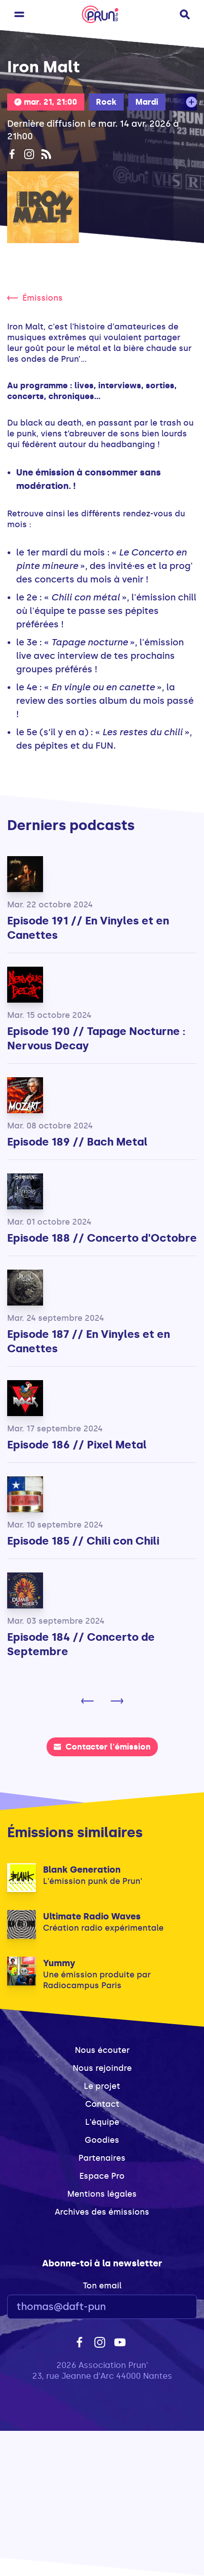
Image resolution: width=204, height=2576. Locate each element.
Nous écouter (102, 2050)
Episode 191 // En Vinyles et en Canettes (88, 928)
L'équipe (102, 2122)
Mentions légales (102, 2194)
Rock (106, 102)
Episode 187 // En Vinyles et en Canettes (88, 1341)
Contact (102, 2104)
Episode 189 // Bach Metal (77, 1141)
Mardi (146, 102)
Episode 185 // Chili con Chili (83, 1540)
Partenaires (102, 2158)
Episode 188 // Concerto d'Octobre (102, 1237)
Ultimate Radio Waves (92, 1916)
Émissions (35, 298)
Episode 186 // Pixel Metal (77, 1444)
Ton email (102, 2286)
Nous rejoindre (102, 2068)
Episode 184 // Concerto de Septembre (81, 1644)
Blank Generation (82, 1869)
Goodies (102, 2140)
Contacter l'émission (102, 1747)
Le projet (102, 2086)
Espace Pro (102, 2176)
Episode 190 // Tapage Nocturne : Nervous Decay (96, 1038)
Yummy (59, 1963)
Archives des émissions (102, 2212)
